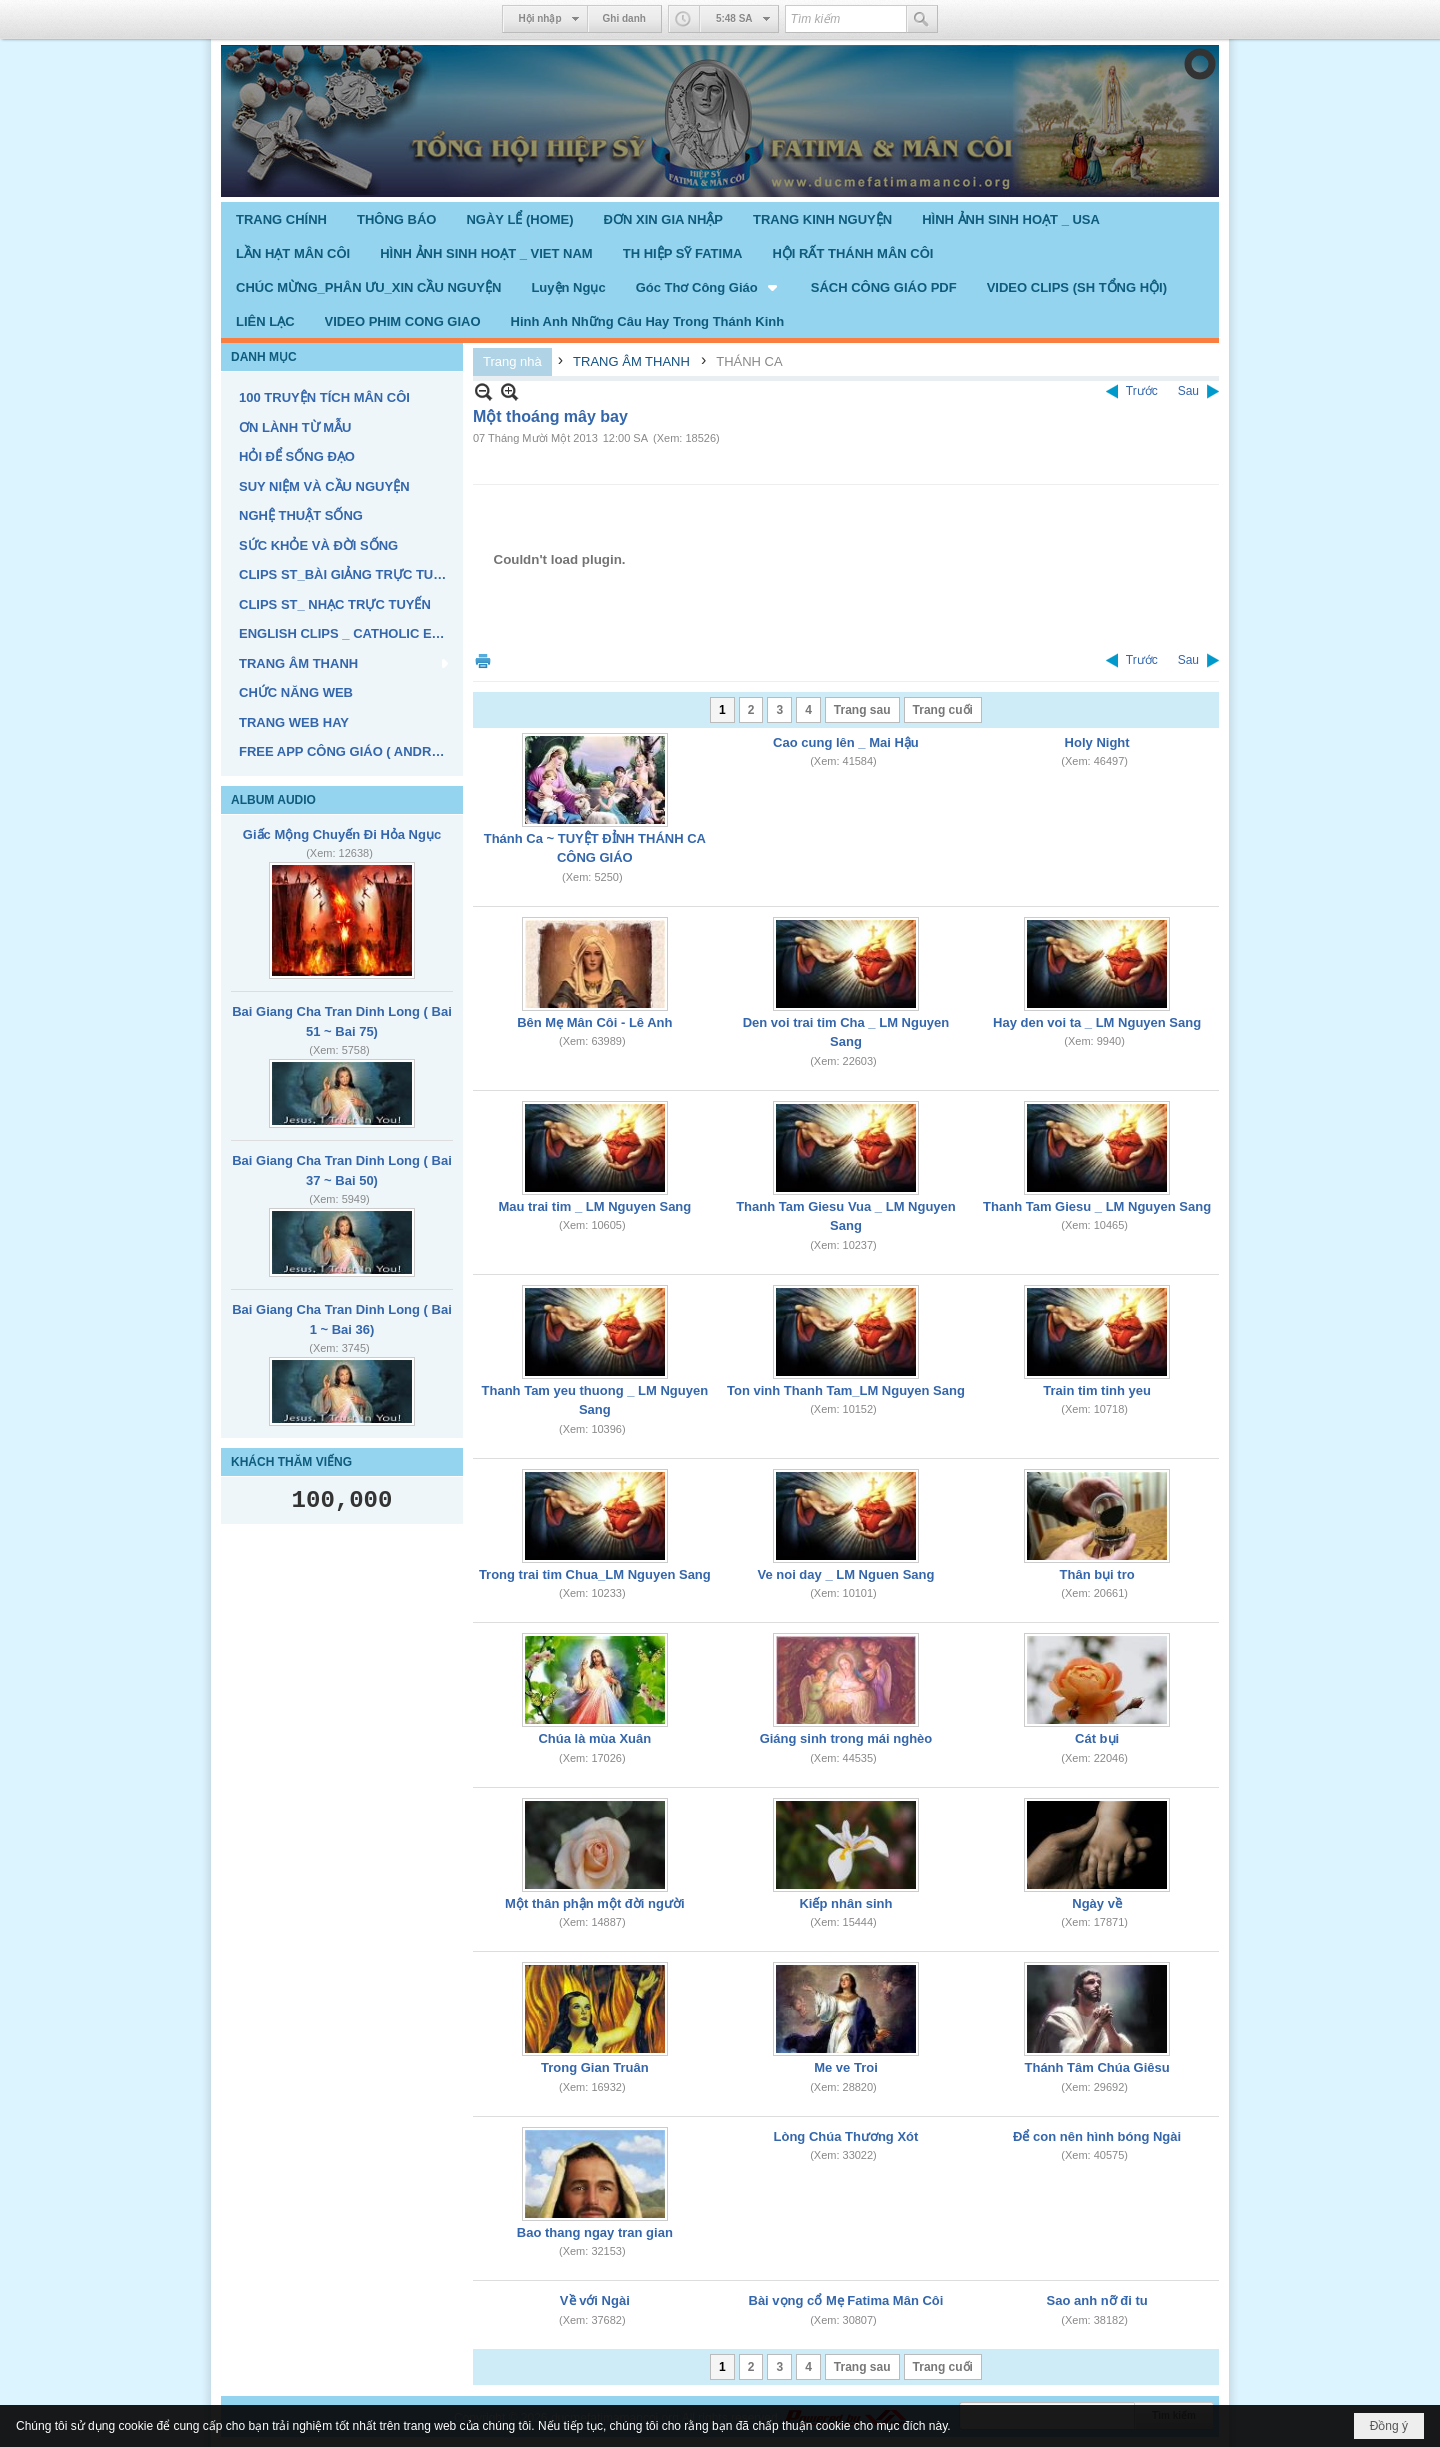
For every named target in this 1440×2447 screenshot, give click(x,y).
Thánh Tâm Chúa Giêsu (1097, 2067)
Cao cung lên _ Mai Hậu (846, 742)
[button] (708, 287)
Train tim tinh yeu (1097, 1390)
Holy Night (1097, 742)
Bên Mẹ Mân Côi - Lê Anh (594, 1022)
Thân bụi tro (1097, 1574)
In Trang (483, 660)
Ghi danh (624, 18)
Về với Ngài (595, 2300)
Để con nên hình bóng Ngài (1097, 2136)
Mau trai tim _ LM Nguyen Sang (594, 1206)
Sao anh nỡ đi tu (1097, 2300)
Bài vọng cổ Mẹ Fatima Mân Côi (846, 2300)
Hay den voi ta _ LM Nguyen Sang (1097, 1022)
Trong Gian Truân (595, 2067)
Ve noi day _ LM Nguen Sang (845, 1574)
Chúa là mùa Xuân (594, 1738)
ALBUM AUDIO (273, 800)
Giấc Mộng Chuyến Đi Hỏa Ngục (342, 834)
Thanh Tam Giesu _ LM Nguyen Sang (1097, 1206)
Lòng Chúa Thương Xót (846, 2136)
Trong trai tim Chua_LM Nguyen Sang (595, 1574)
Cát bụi (1097, 1738)
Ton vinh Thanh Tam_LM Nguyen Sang (846, 1390)
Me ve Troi (846, 2067)
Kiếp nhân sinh (845, 1903)
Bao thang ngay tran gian (595, 2232)
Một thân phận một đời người (594, 1903)
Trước (1142, 391)
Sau (1188, 391)
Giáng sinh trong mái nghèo (846, 1738)
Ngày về (1097, 1903)
